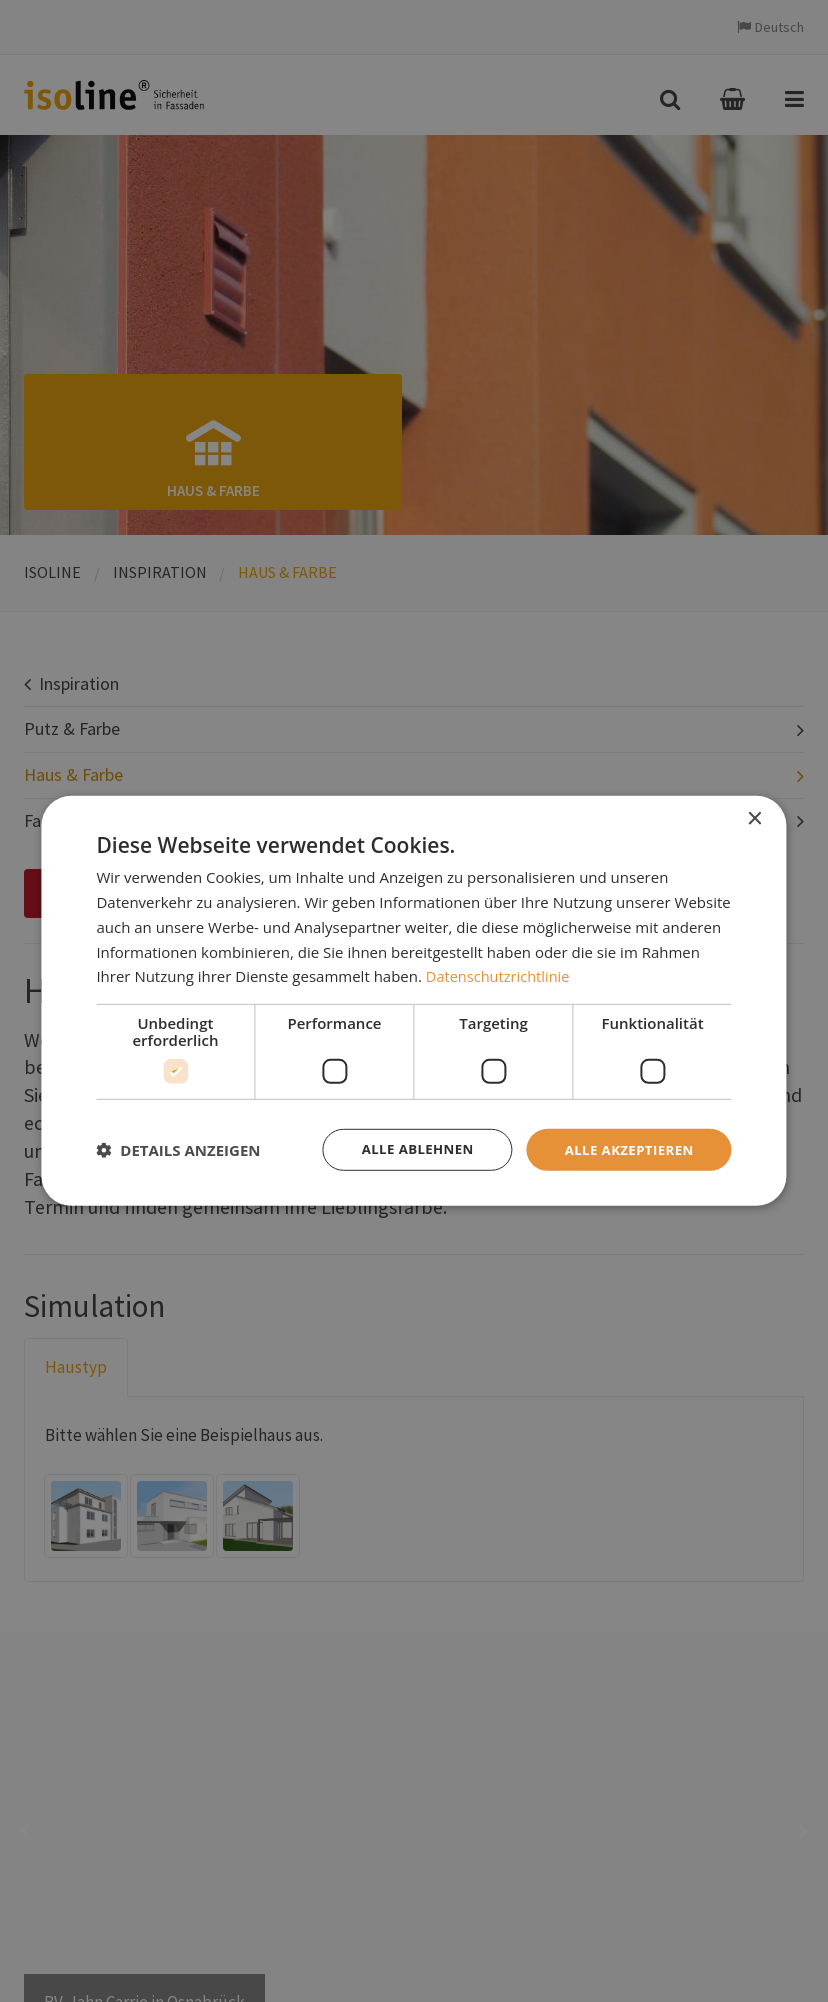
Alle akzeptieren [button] (625, 1149)
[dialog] (413, 1001)
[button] (178, 1150)
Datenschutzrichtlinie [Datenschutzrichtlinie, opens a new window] (500, 975)
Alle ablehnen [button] (407, 1149)
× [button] (754, 818)
